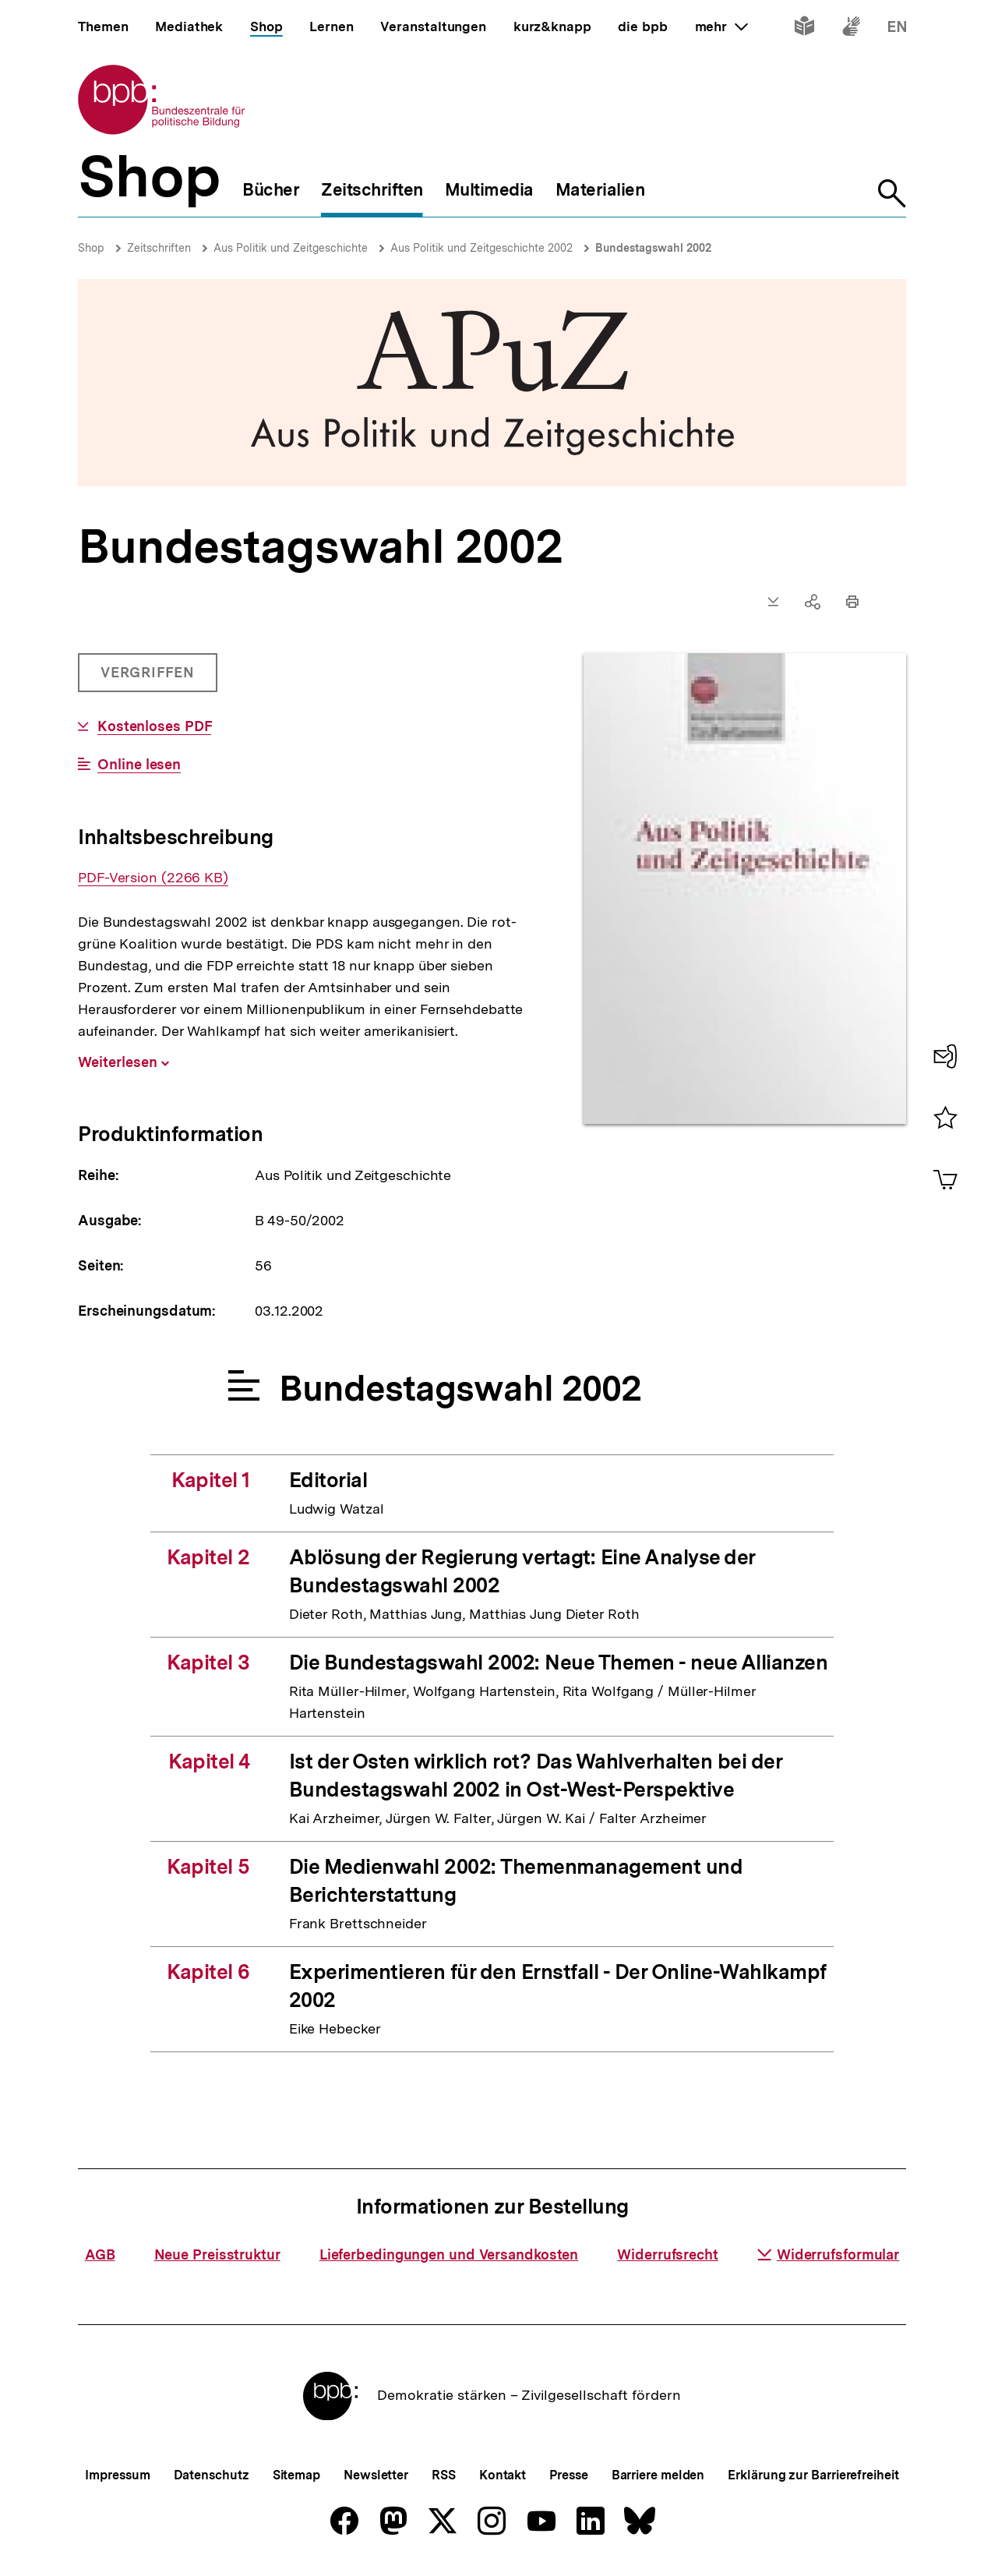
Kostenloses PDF (154, 726)
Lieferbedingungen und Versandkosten (449, 2254)
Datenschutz (211, 2475)
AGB (100, 2254)
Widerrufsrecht (667, 2254)
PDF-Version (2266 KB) (153, 877)
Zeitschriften (159, 248)
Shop (91, 248)
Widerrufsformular (828, 2254)
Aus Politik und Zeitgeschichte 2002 (481, 248)
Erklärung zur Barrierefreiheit (813, 2475)
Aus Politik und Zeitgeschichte (290, 248)
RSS (444, 2475)
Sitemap (296, 2475)
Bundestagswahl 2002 (653, 248)
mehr (721, 26)
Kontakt (502, 2475)
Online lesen (139, 764)
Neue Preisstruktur (217, 2254)
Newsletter (376, 2475)
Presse (568, 2475)
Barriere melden (658, 2475)
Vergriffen (149, 678)
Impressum (117, 2475)
